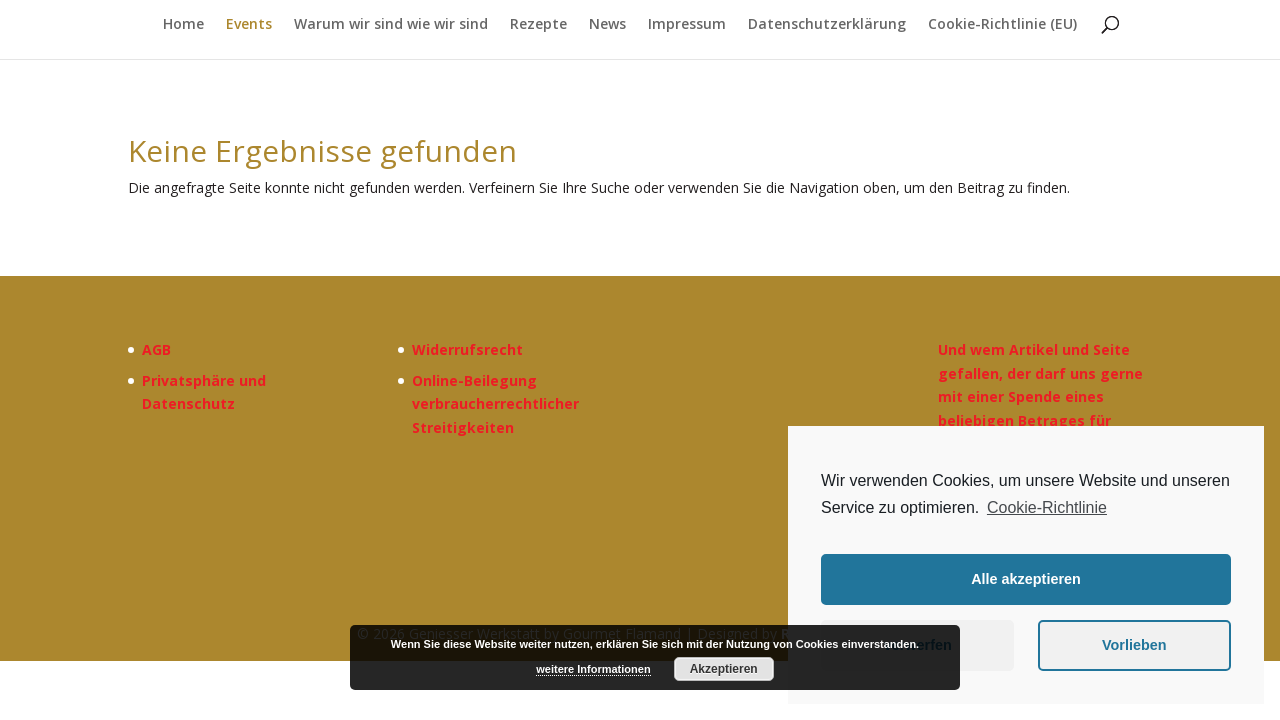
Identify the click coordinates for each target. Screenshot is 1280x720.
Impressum (687, 25)
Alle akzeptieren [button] (1026, 579)
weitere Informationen (593, 669)
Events (249, 25)
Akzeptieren (724, 669)
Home (183, 25)
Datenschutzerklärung (827, 25)
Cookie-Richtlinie (1047, 507)
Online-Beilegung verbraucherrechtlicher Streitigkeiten (495, 404)
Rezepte (538, 25)
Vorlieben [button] (1134, 645)
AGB (156, 349)
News (607, 25)
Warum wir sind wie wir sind (391, 25)
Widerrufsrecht (467, 349)
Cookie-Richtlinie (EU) (1002, 25)
